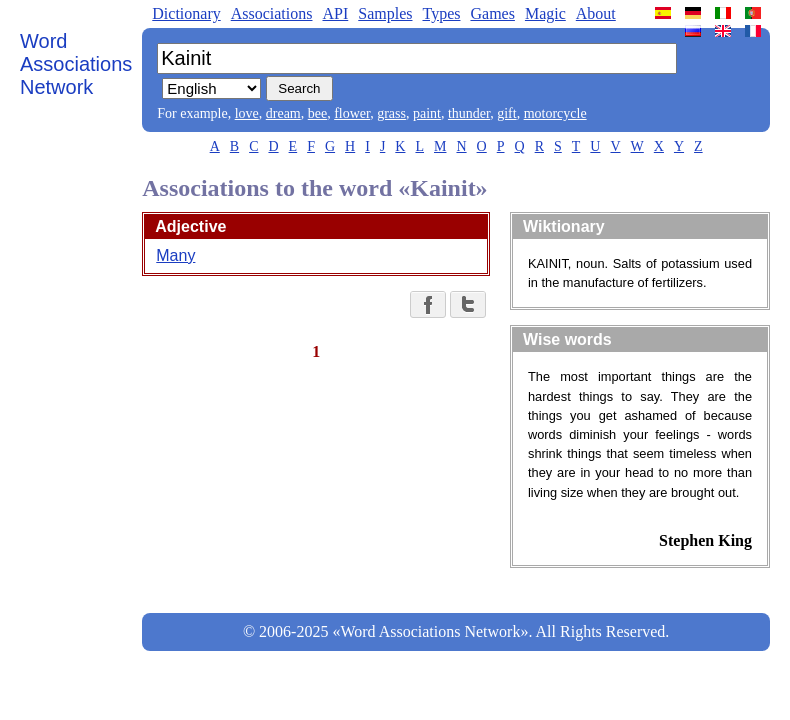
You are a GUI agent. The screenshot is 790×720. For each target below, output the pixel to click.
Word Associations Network (76, 64)
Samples (385, 13)
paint (427, 113)
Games (492, 13)
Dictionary (186, 13)
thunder (469, 113)
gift (506, 113)
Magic (545, 13)
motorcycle (555, 113)
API (335, 13)
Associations (272, 13)
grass (391, 113)
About (596, 13)
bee (317, 113)
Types (441, 13)
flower (352, 113)
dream (283, 113)
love (247, 113)
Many (175, 255)
